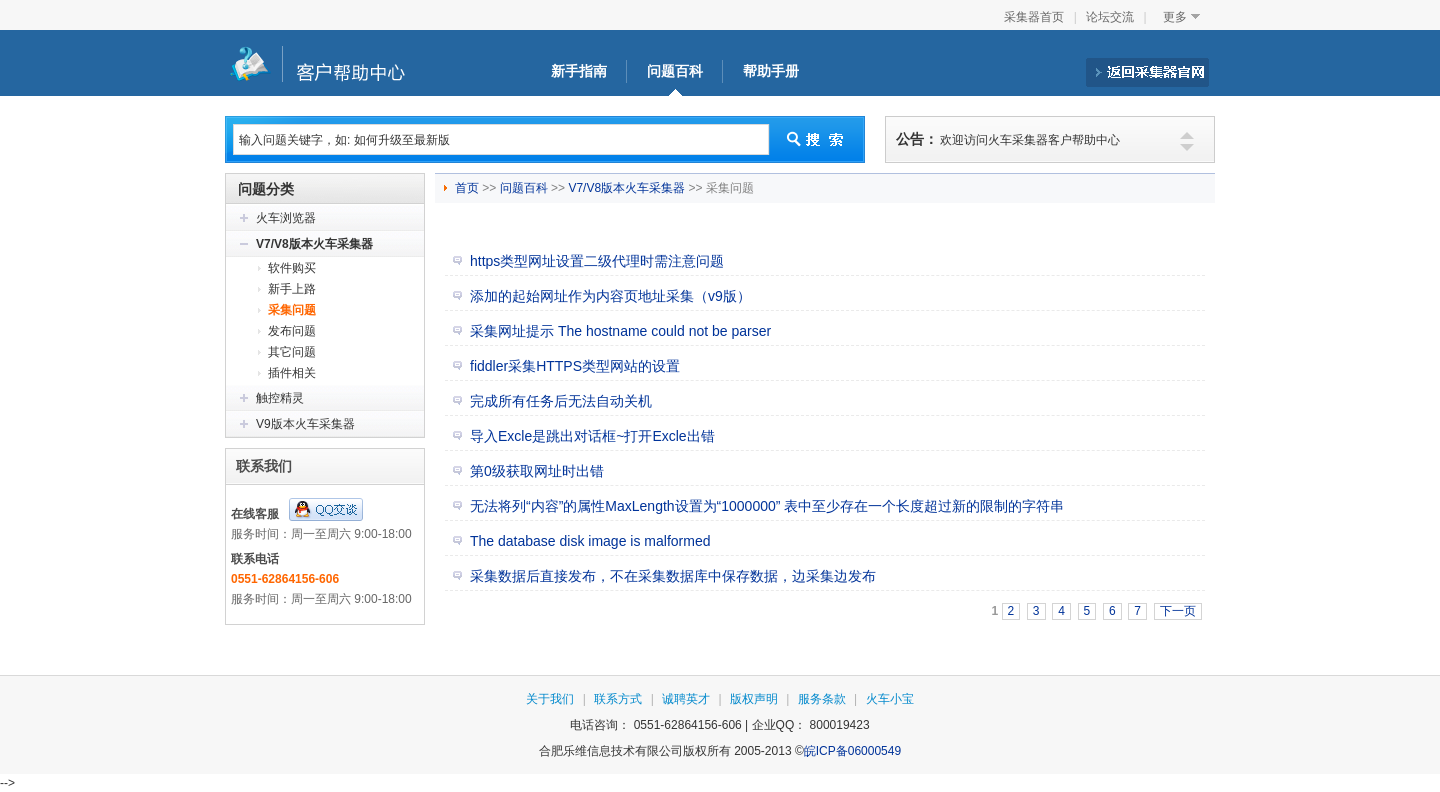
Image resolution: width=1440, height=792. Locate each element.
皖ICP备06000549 (852, 751)
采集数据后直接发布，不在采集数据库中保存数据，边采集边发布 (673, 576)
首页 (468, 188)
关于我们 (550, 699)
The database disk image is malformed (590, 541)
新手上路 (292, 289)
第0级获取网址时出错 (537, 471)
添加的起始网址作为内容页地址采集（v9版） (610, 296)
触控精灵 (280, 398)
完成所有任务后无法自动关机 (561, 401)
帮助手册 (771, 71)
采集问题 (292, 310)
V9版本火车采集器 (305, 424)
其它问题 (292, 352)
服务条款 (822, 699)
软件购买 (292, 268)
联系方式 (618, 699)
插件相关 (292, 373)
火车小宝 (890, 699)
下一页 (1178, 611)
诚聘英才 (686, 699)
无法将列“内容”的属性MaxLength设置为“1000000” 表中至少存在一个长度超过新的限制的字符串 (767, 506)
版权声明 (754, 699)
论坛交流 (1110, 17)
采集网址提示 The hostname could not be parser (620, 331)
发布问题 (292, 331)
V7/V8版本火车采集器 (314, 244)
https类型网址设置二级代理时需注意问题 (597, 261)
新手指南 (579, 71)
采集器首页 (1034, 17)
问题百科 (675, 71)
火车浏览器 (286, 218)
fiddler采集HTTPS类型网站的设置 (575, 366)
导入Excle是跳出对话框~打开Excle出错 (592, 436)
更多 (1175, 17)
